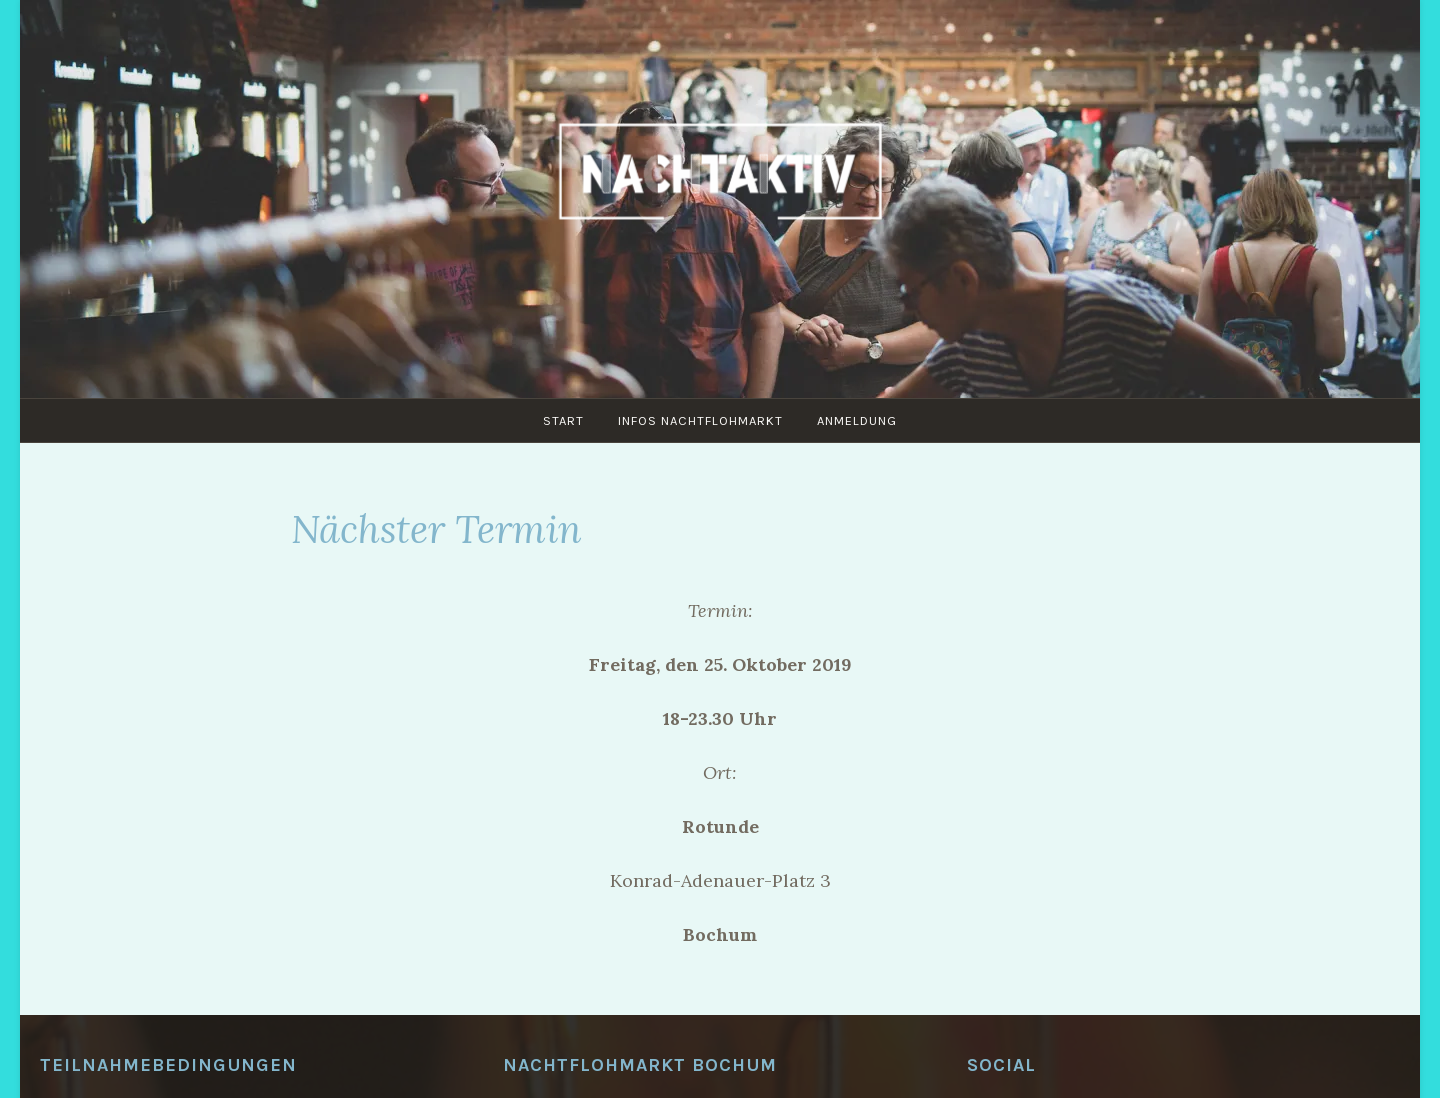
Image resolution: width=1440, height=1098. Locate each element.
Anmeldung (857, 420)
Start (563, 420)
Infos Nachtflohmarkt (700, 420)
